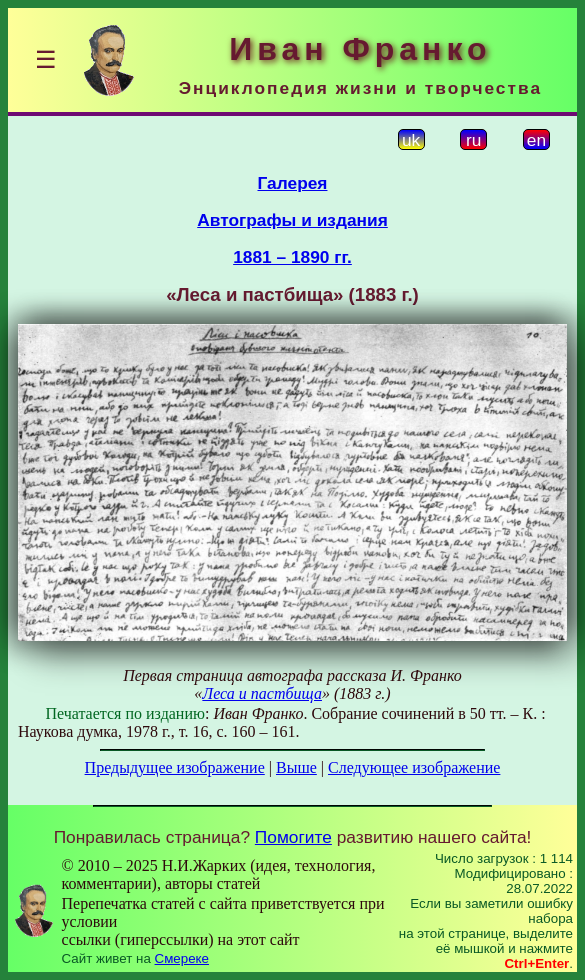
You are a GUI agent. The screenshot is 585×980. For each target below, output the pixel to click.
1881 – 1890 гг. (292, 257)
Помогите (293, 837)
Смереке (182, 958)
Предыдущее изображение (175, 767)
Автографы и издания (292, 220)
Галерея (293, 183)
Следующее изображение (414, 767)
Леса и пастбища (262, 693)
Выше (296, 767)
